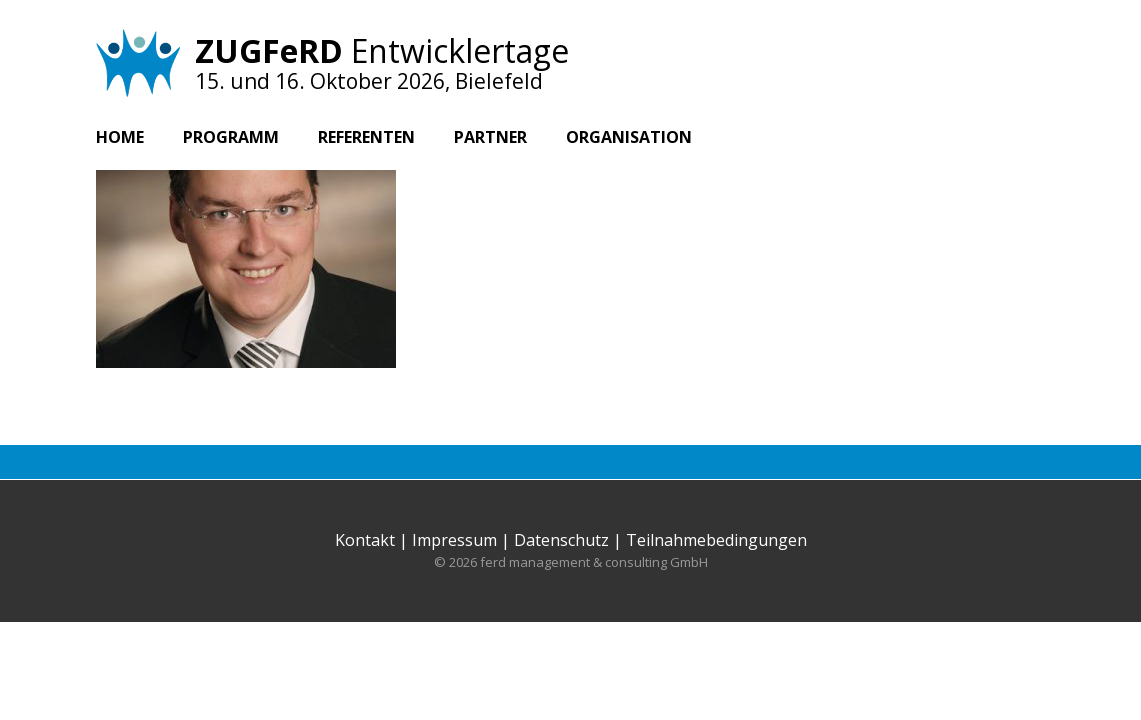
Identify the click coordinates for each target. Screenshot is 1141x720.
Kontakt (365, 540)
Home (120, 137)
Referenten (366, 137)
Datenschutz (561, 540)
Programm (231, 137)
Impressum (454, 540)
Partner (490, 137)
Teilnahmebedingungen (716, 540)
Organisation (629, 137)
